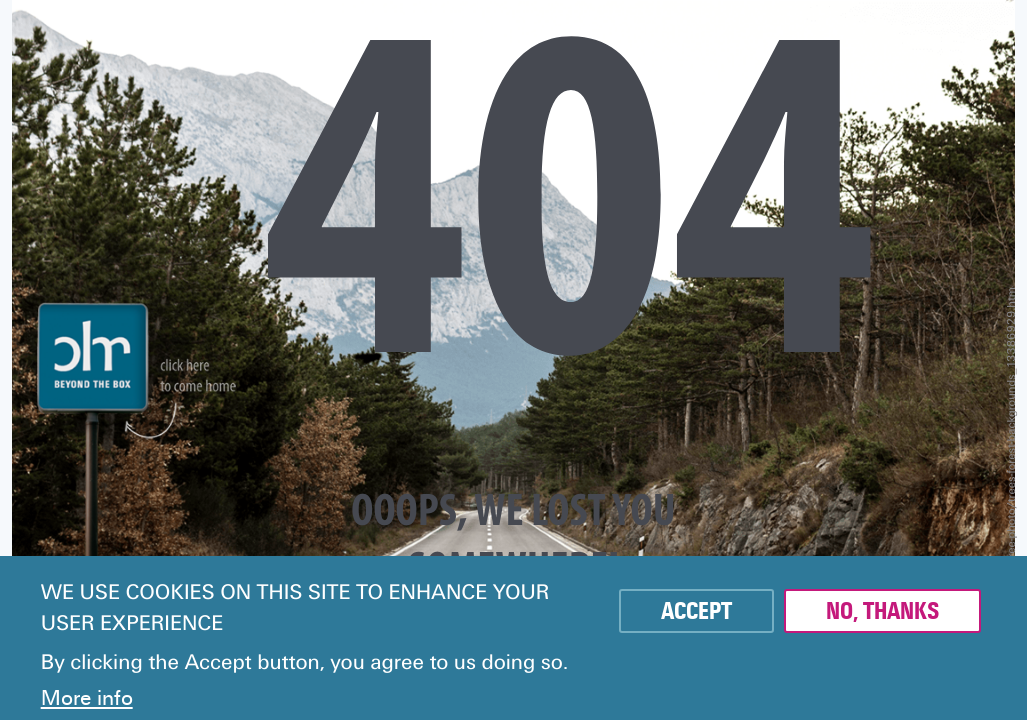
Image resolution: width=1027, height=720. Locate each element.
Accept (696, 611)
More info (87, 698)
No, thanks (882, 611)
